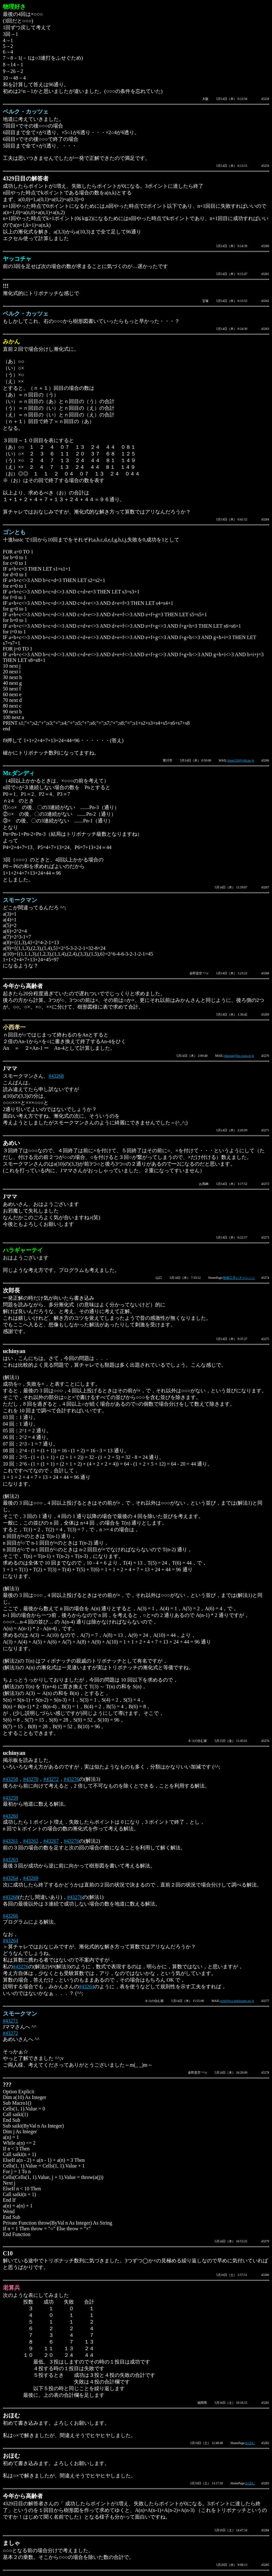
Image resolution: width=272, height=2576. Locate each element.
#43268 (56, 1076)
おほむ (250, 2443)
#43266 (10, 1916)
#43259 (10, 1798)
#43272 (51, 1779)
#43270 (30, 1779)
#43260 (10, 1816)
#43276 (71, 1779)
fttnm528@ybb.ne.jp (241, 760)
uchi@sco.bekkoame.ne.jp (237, 2001)
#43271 (10, 2021)
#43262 (30, 1841)
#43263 (10, 1859)
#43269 (30, 1878)
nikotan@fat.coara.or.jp (239, 1055)
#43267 (51, 1841)
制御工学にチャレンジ (239, 1277)
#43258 (10, 1779)
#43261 (10, 1841)
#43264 (10, 1878)
